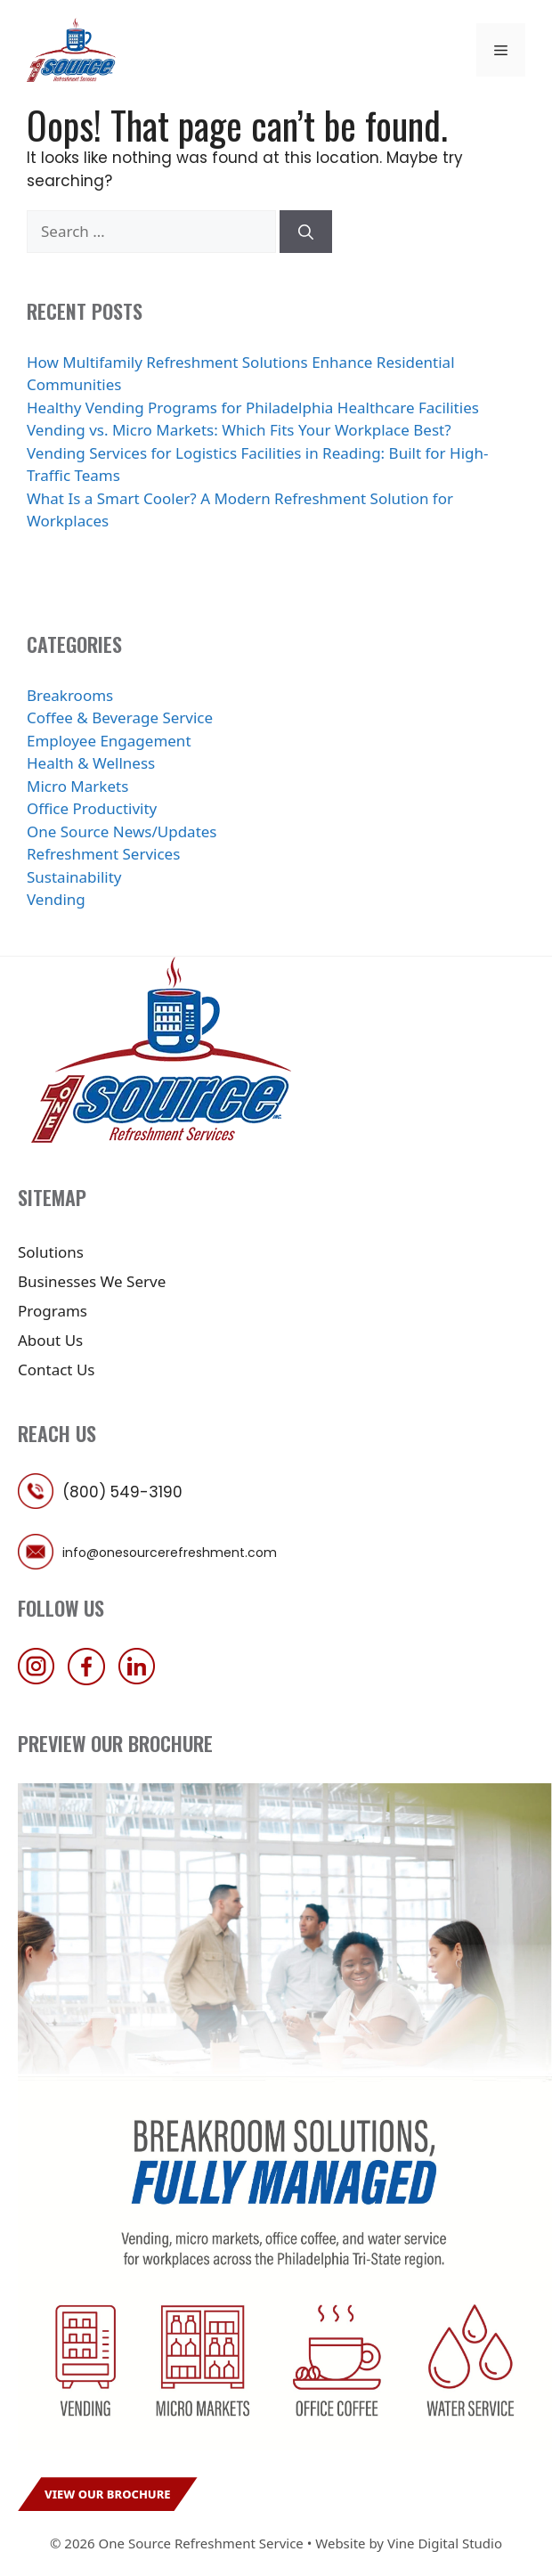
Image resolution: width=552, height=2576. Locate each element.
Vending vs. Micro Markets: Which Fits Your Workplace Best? (239, 430)
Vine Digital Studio (444, 2543)
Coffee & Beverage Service (120, 717)
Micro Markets (77, 786)
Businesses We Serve (92, 1281)
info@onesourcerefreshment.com (169, 1552)
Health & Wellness (91, 763)
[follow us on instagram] (41, 1679)
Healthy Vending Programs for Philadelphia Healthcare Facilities (253, 407)
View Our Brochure (108, 2494)
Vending (56, 899)
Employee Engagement (109, 740)
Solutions (51, 1252)
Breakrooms (70, 695)
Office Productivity (92, 808)
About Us (50, 1340)
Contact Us (56, 1369)
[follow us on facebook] (91, 1679)
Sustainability (74, 877)
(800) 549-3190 (122, 1492)
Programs (52, 1310)
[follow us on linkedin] (141, 1679)
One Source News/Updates (122, 831)
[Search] (306, 231)
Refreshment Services (103, 854)
